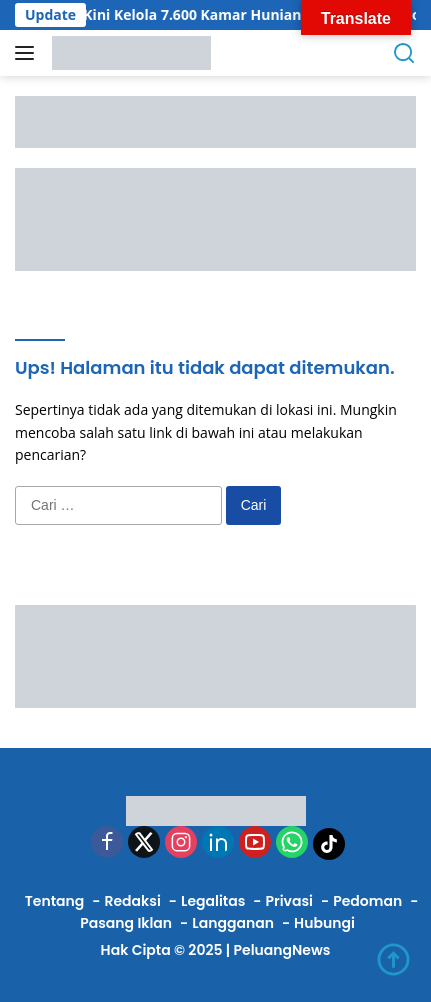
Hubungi (324, 923)
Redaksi (132, 901)
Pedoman (367, 901)
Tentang (55, 901)
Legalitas (213, 901)
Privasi (289, 901)
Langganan (233, 923)
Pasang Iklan (126, 923)
